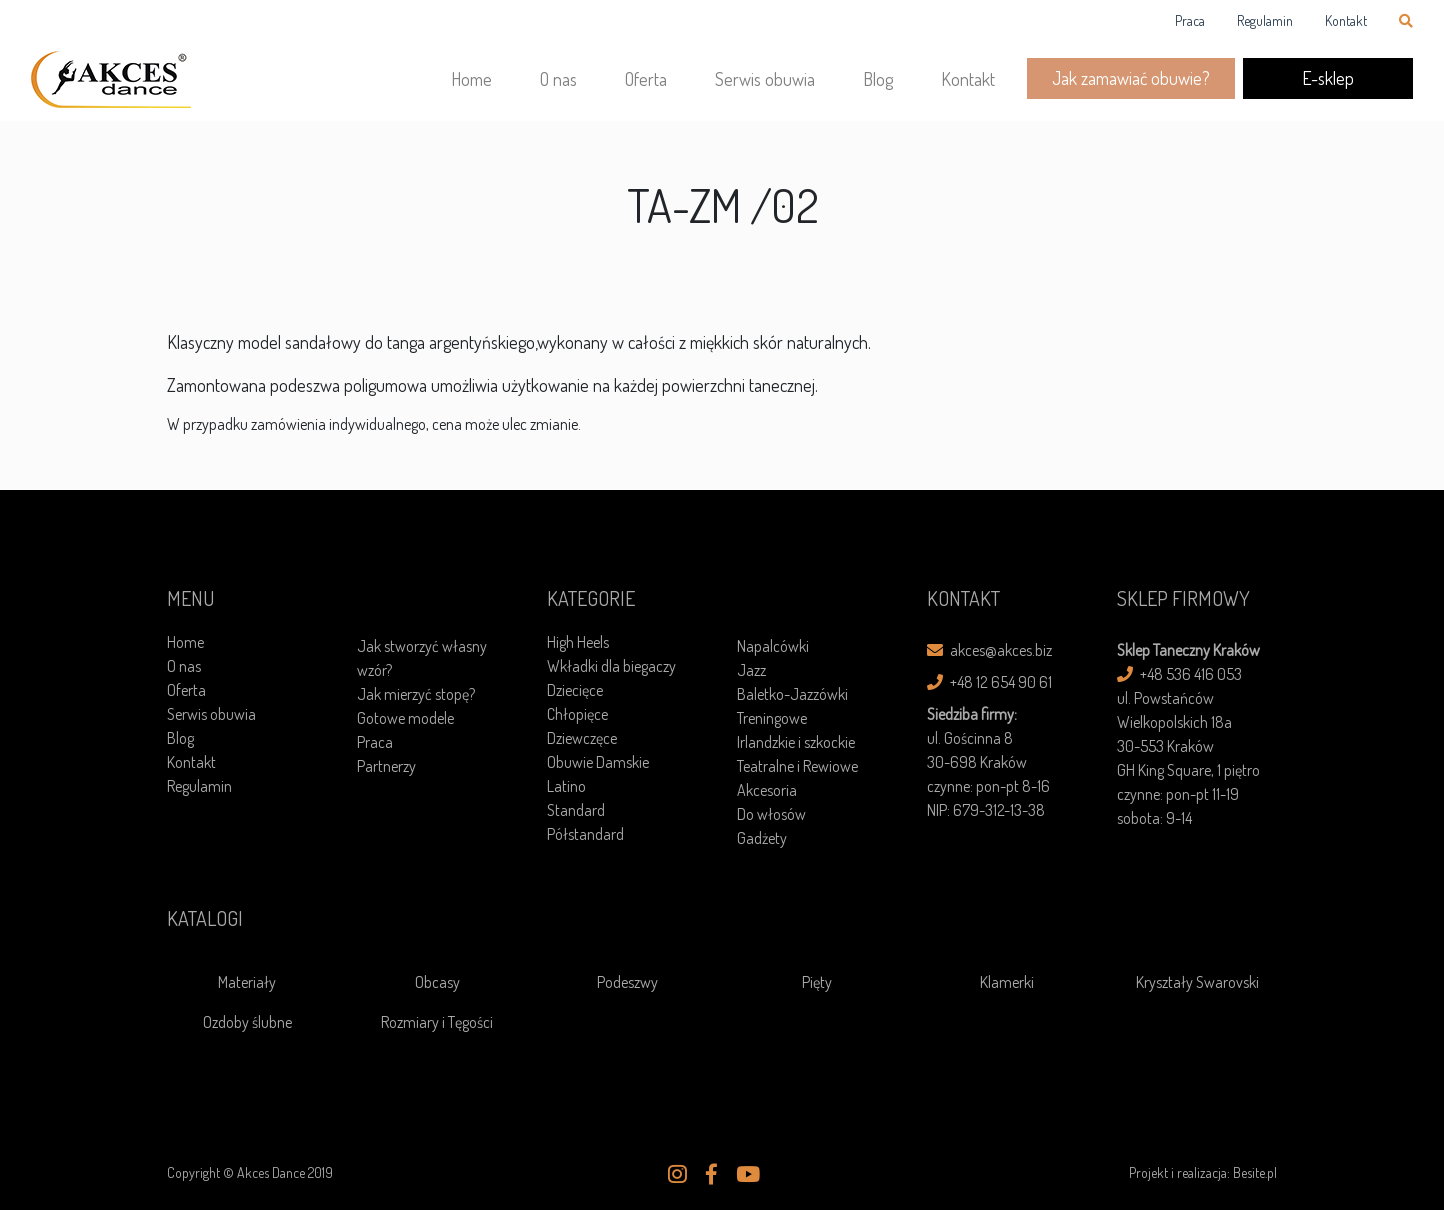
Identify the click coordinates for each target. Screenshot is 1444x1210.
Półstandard (585, 834)
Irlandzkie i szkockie (796, 742)
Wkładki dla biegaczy (611, 666)
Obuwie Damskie (598, 762)
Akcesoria (767, 790)
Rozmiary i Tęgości (437, 1022)
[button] (677, 1174)
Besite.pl (1255, 1172)
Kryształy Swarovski (1197, 982)
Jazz (751, 670)
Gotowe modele (405, 718)
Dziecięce (575, 690)
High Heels (578, 642)
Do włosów (771, 814)
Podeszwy (627, 982)
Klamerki (1007, 982)
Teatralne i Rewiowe (797, 766)
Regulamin (1265, 20)
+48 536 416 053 (1179, 674)
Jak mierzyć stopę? (416, 694)
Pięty (817, 982)
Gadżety (762, 838)
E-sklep (1328, 78)
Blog (878, 79)
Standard (576, 810)
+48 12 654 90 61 (989, 682)
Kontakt (1346, 20)
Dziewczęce (582, 738)
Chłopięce (577, 714)
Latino (566, 786)
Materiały (247, 982)
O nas (558, 79)
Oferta (646, 79)
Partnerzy (386, 766)
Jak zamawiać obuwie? (1131, 78)
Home (471, 79)
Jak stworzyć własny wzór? (422, 658)
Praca (1190, 20)
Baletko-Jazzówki (792, 694)
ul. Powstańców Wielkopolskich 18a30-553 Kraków (1174, 722)
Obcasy (437, 982)
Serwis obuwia (765, 79)
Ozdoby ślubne (247, 1022)
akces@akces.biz (989, 650)
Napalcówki (773, 646)
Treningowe (772, 718)
